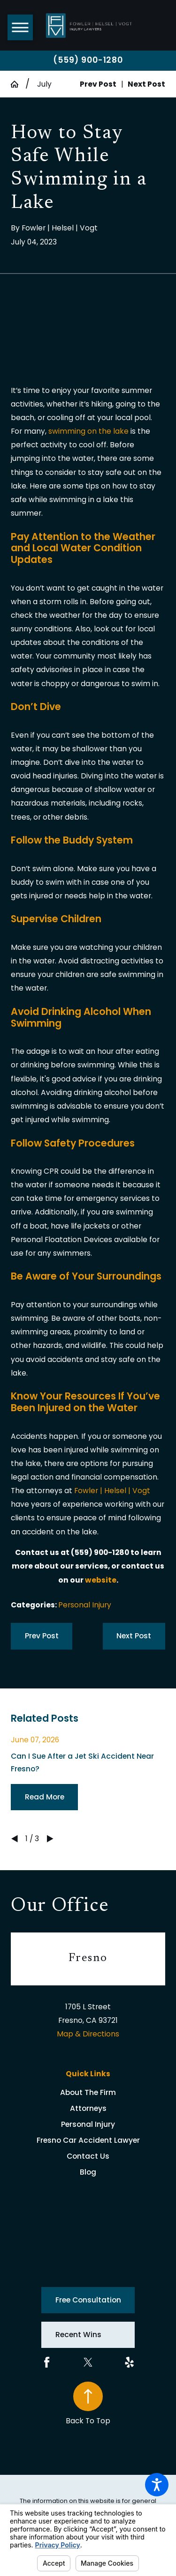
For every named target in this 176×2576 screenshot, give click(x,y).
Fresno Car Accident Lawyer (88, 2140)
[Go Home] (18, 84)
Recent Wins (78, 2334)
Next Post (133, 1636)
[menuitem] (88, 2092)
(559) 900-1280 (88, 60)
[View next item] (50, 1839)
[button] (156, 2484)
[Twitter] (88, 2362)
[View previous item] (14, 1839)
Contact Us (88, 2156)
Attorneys (88, 2108)
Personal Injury (84, 1605)
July (44, 84)
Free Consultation (88, 2300)
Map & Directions (88, 2034)
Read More (44, 1797)
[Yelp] (129, 2362)
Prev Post (42, 1636)
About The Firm (88, 2092)
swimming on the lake (88, 431)
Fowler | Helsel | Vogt (112, 1490)
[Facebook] (46, 2362)
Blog (88, 2172)
